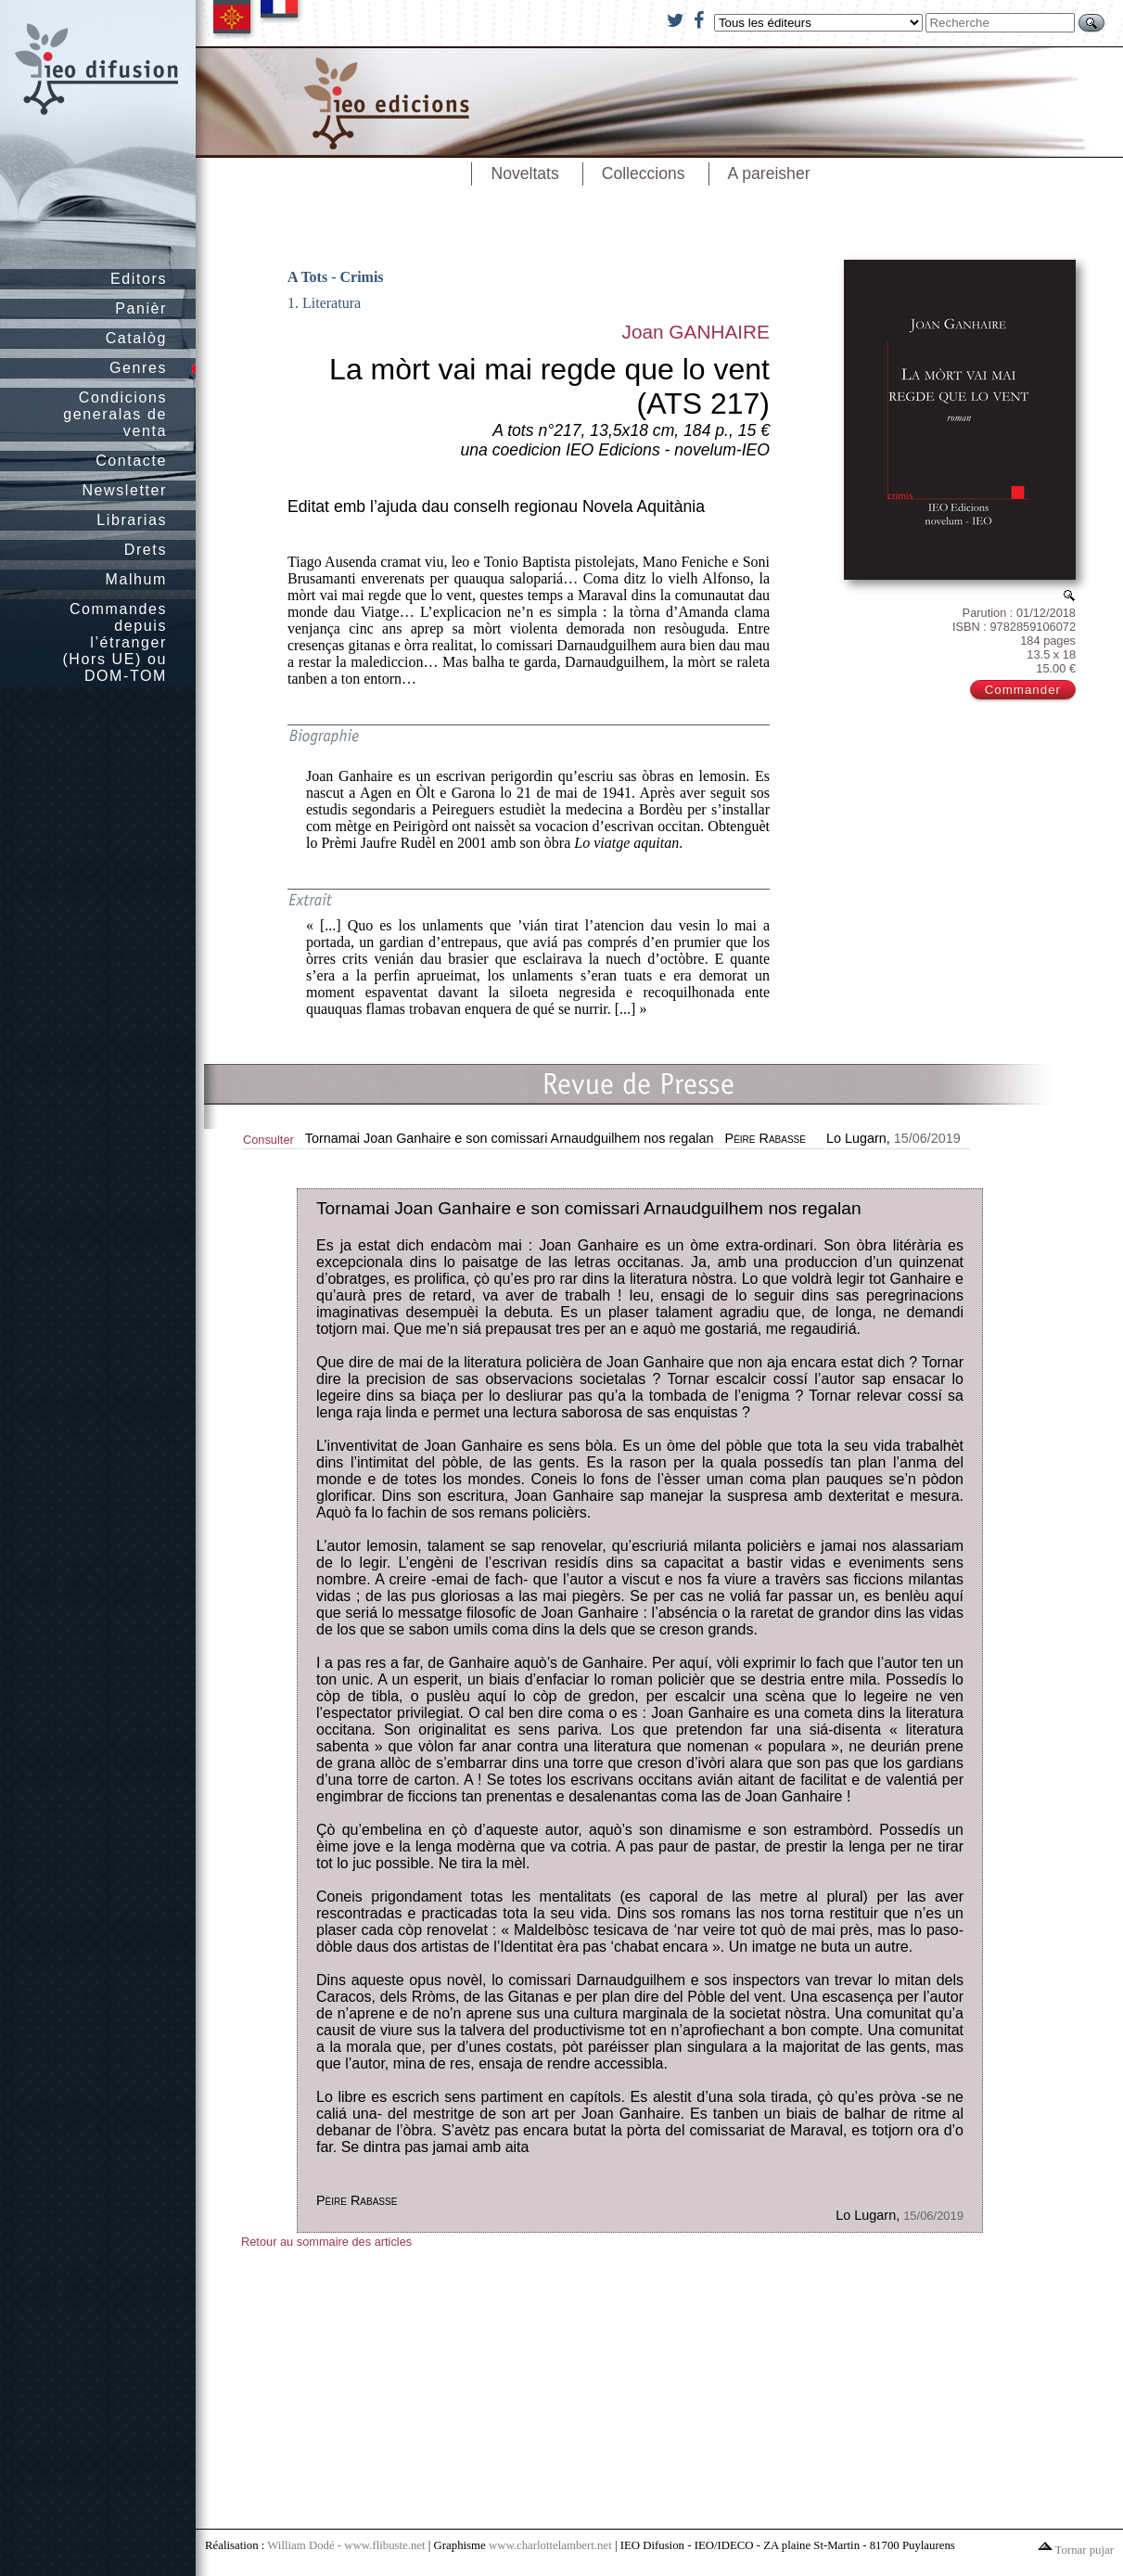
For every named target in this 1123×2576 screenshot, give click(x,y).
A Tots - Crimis (335, 277)
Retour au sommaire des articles (326, 2242)
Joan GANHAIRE (695, 331)
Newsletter (124, 490)
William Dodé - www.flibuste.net (346, 2545)
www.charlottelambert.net (550, 2545)
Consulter (268, 1140)
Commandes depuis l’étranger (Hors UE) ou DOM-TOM (114, 642)
